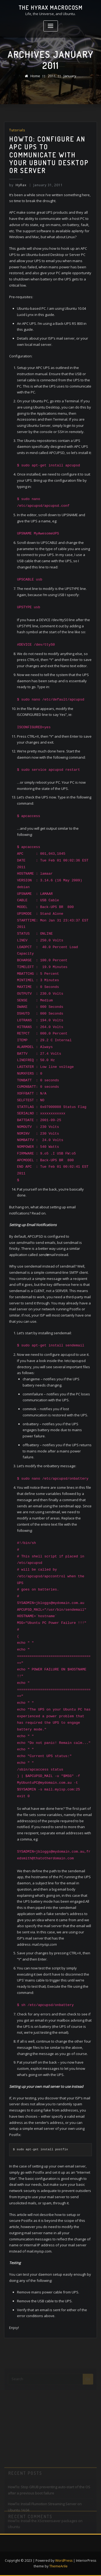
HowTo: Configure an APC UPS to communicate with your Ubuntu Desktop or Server (49, 155)
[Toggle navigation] (50, 25)
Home (35, 75)
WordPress (63, 2560)
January (70, 75)
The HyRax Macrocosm (51, 7)
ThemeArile (58, 2566)
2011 (51, 75)
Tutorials (17, 130)
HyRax (17, 185)
